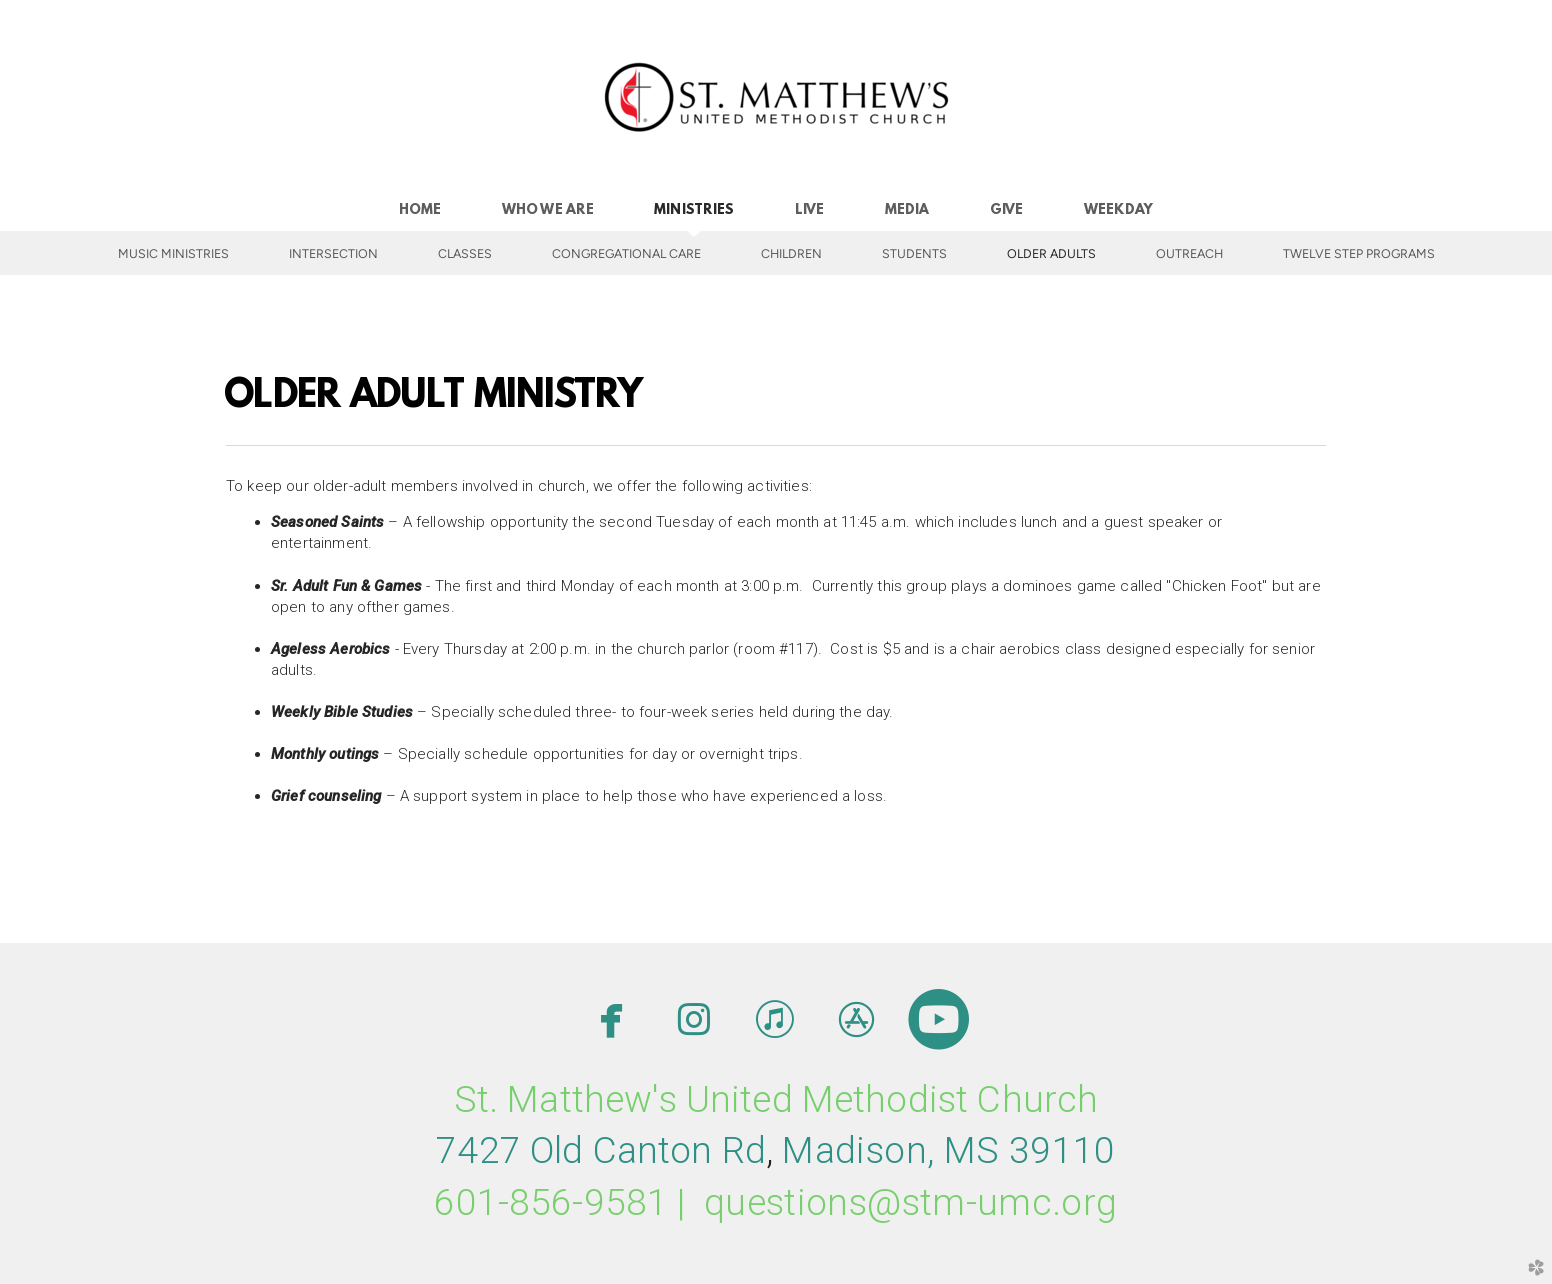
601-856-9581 (551, 1202)
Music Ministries (173, 253)
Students (914, 253)
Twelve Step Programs (1359, 253)
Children (791, 253)
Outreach (1189, 253)
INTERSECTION (333, 253)
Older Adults (1051, 253)
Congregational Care (626, 253)
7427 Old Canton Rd (601, 1150)
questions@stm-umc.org (911, 1202)
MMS (948, 1150)
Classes (465, 253)
